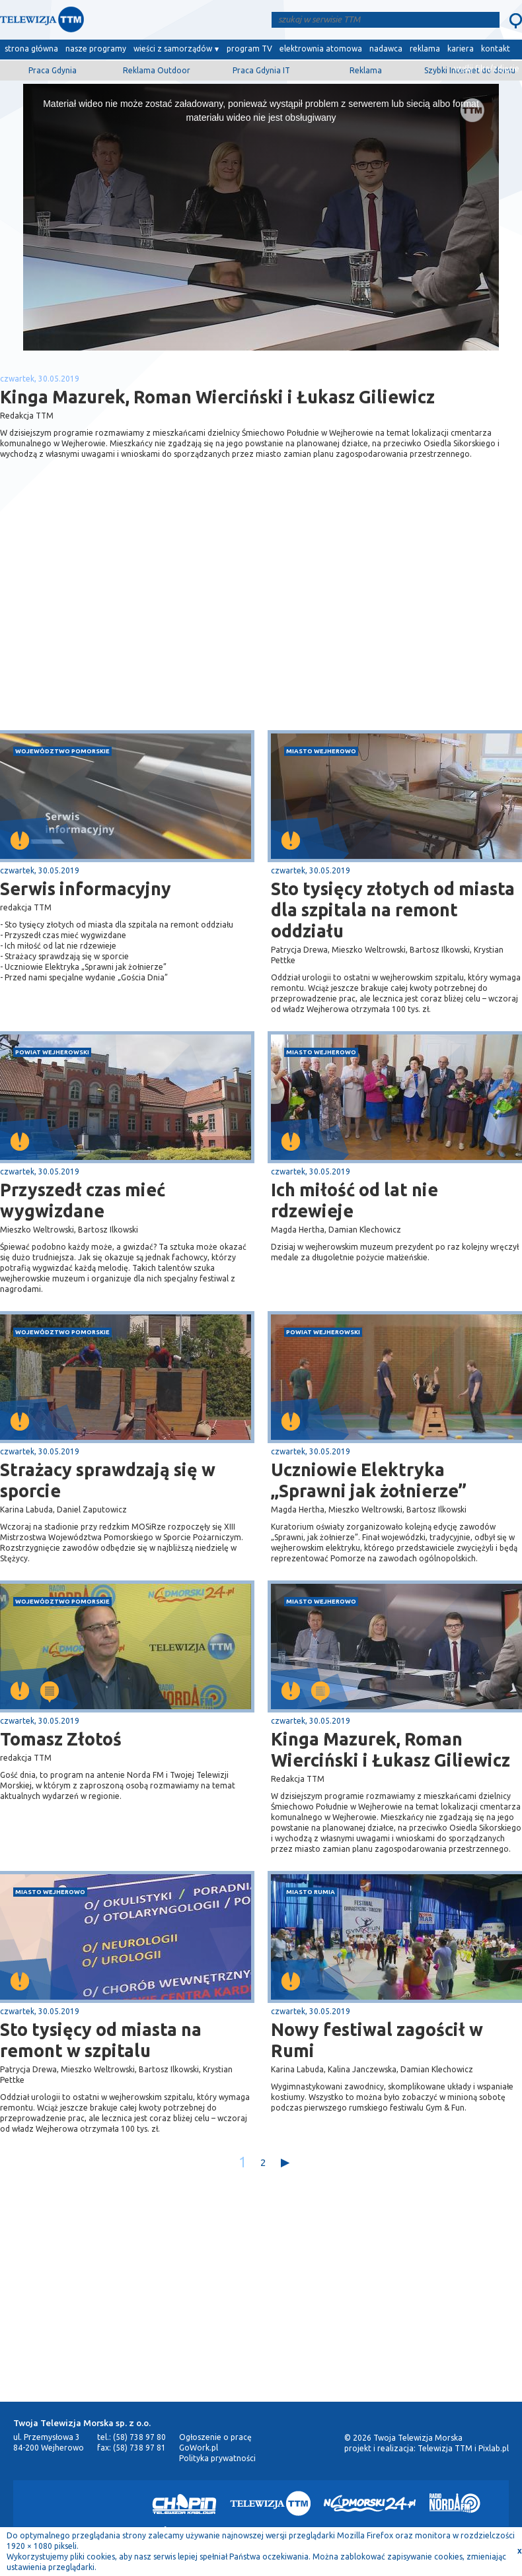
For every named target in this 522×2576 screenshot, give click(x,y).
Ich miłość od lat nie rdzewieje (354, 1200)
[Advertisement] (131, 625)
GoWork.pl (198, 2447)
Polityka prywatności (217, 2458)
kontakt (495, 48)
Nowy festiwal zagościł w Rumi (377, 2039)
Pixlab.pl (493, 2448)
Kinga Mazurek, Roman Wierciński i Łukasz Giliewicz (390, 1749)
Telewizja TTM (445, 2448)
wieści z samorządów (172, 48)
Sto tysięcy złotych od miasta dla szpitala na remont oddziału (393, 910)
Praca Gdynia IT (261, 70)
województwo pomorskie (62, 751)
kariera (460, 48)
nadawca (385, 48)
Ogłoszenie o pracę (215, 2437)
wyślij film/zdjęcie (486, 68)
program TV (249, 48)
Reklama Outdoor (156, 70)
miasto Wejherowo (321, 751)
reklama (425, 48)
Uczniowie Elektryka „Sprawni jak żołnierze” (368, 1480)
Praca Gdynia (52, 70)
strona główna (31, 48)
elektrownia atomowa (321, 48)
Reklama (366, 70)
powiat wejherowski (52, 1052)
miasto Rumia (310, 1891)
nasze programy (95, 48)
